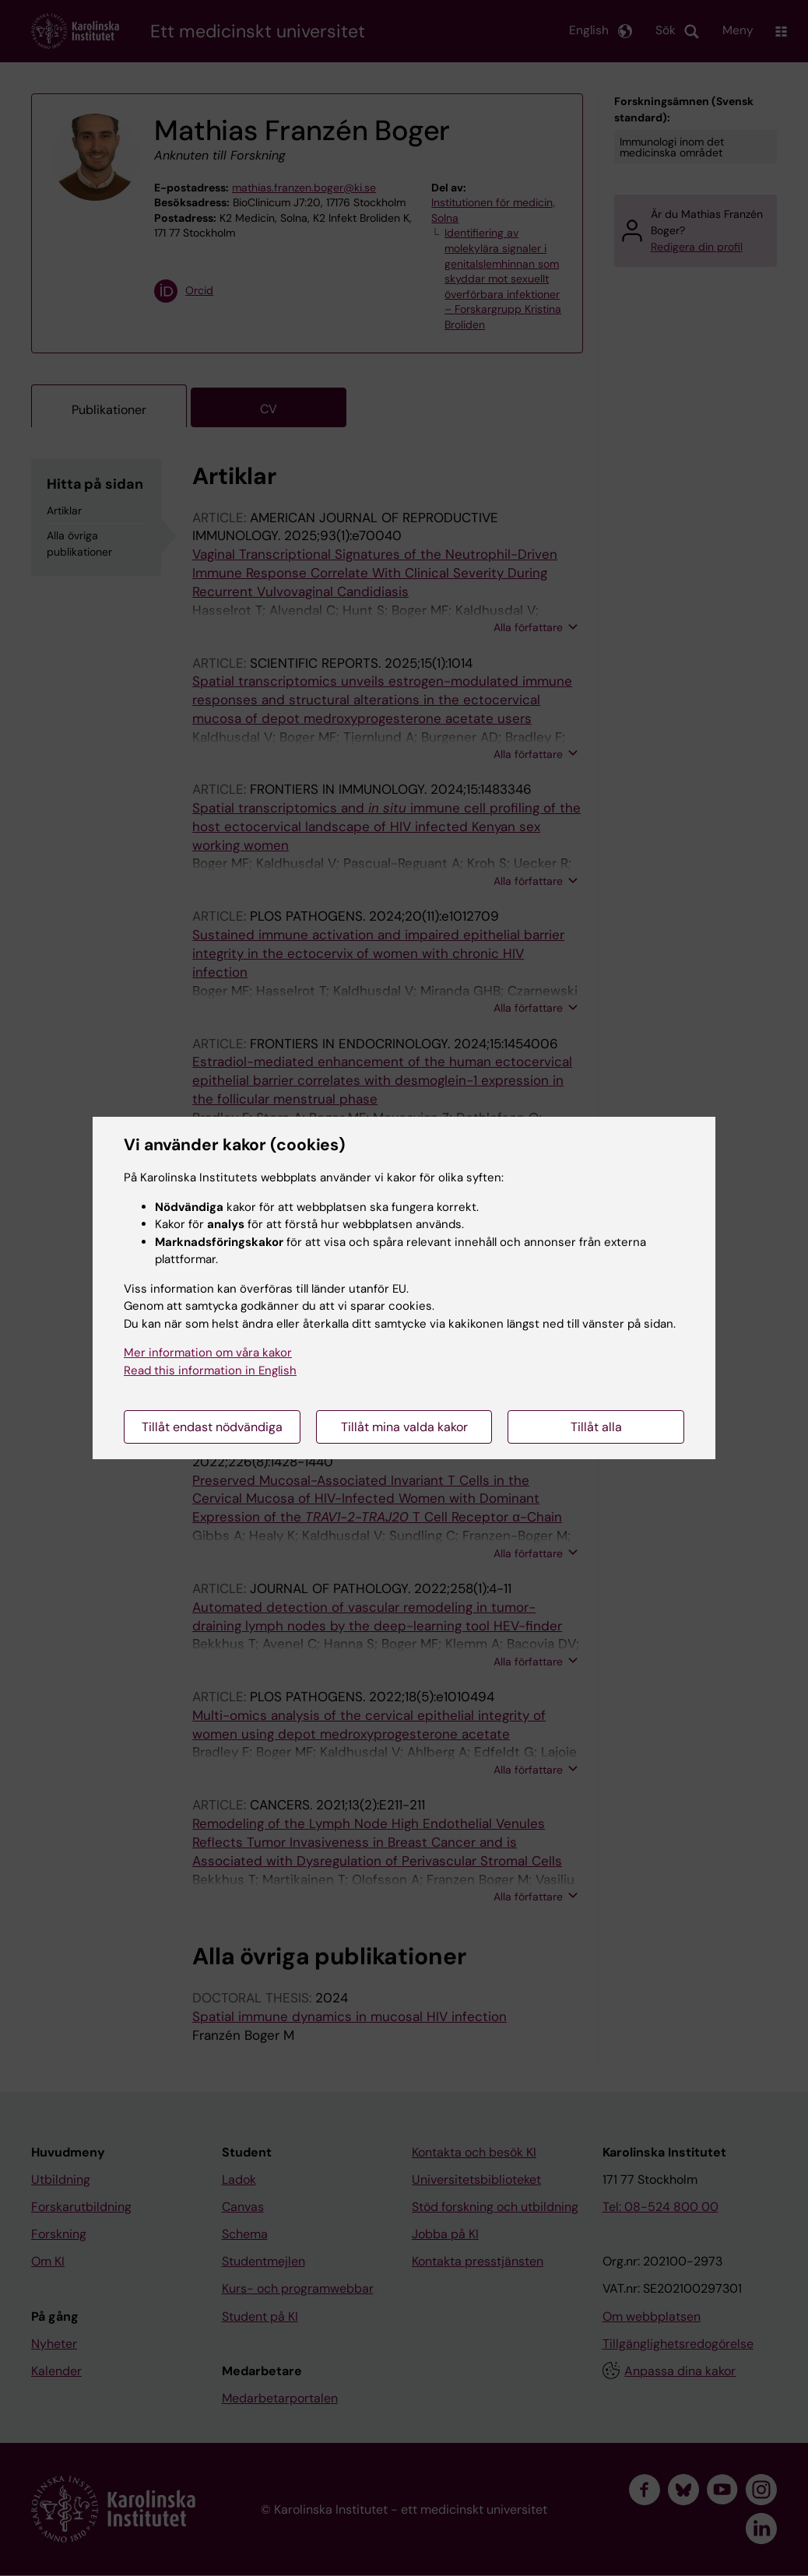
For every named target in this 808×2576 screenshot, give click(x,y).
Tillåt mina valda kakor (404, 1427)
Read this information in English (210, 1370)
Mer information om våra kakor (208, 1352)
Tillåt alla (596, 1427)
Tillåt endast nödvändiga (212, 1427)
